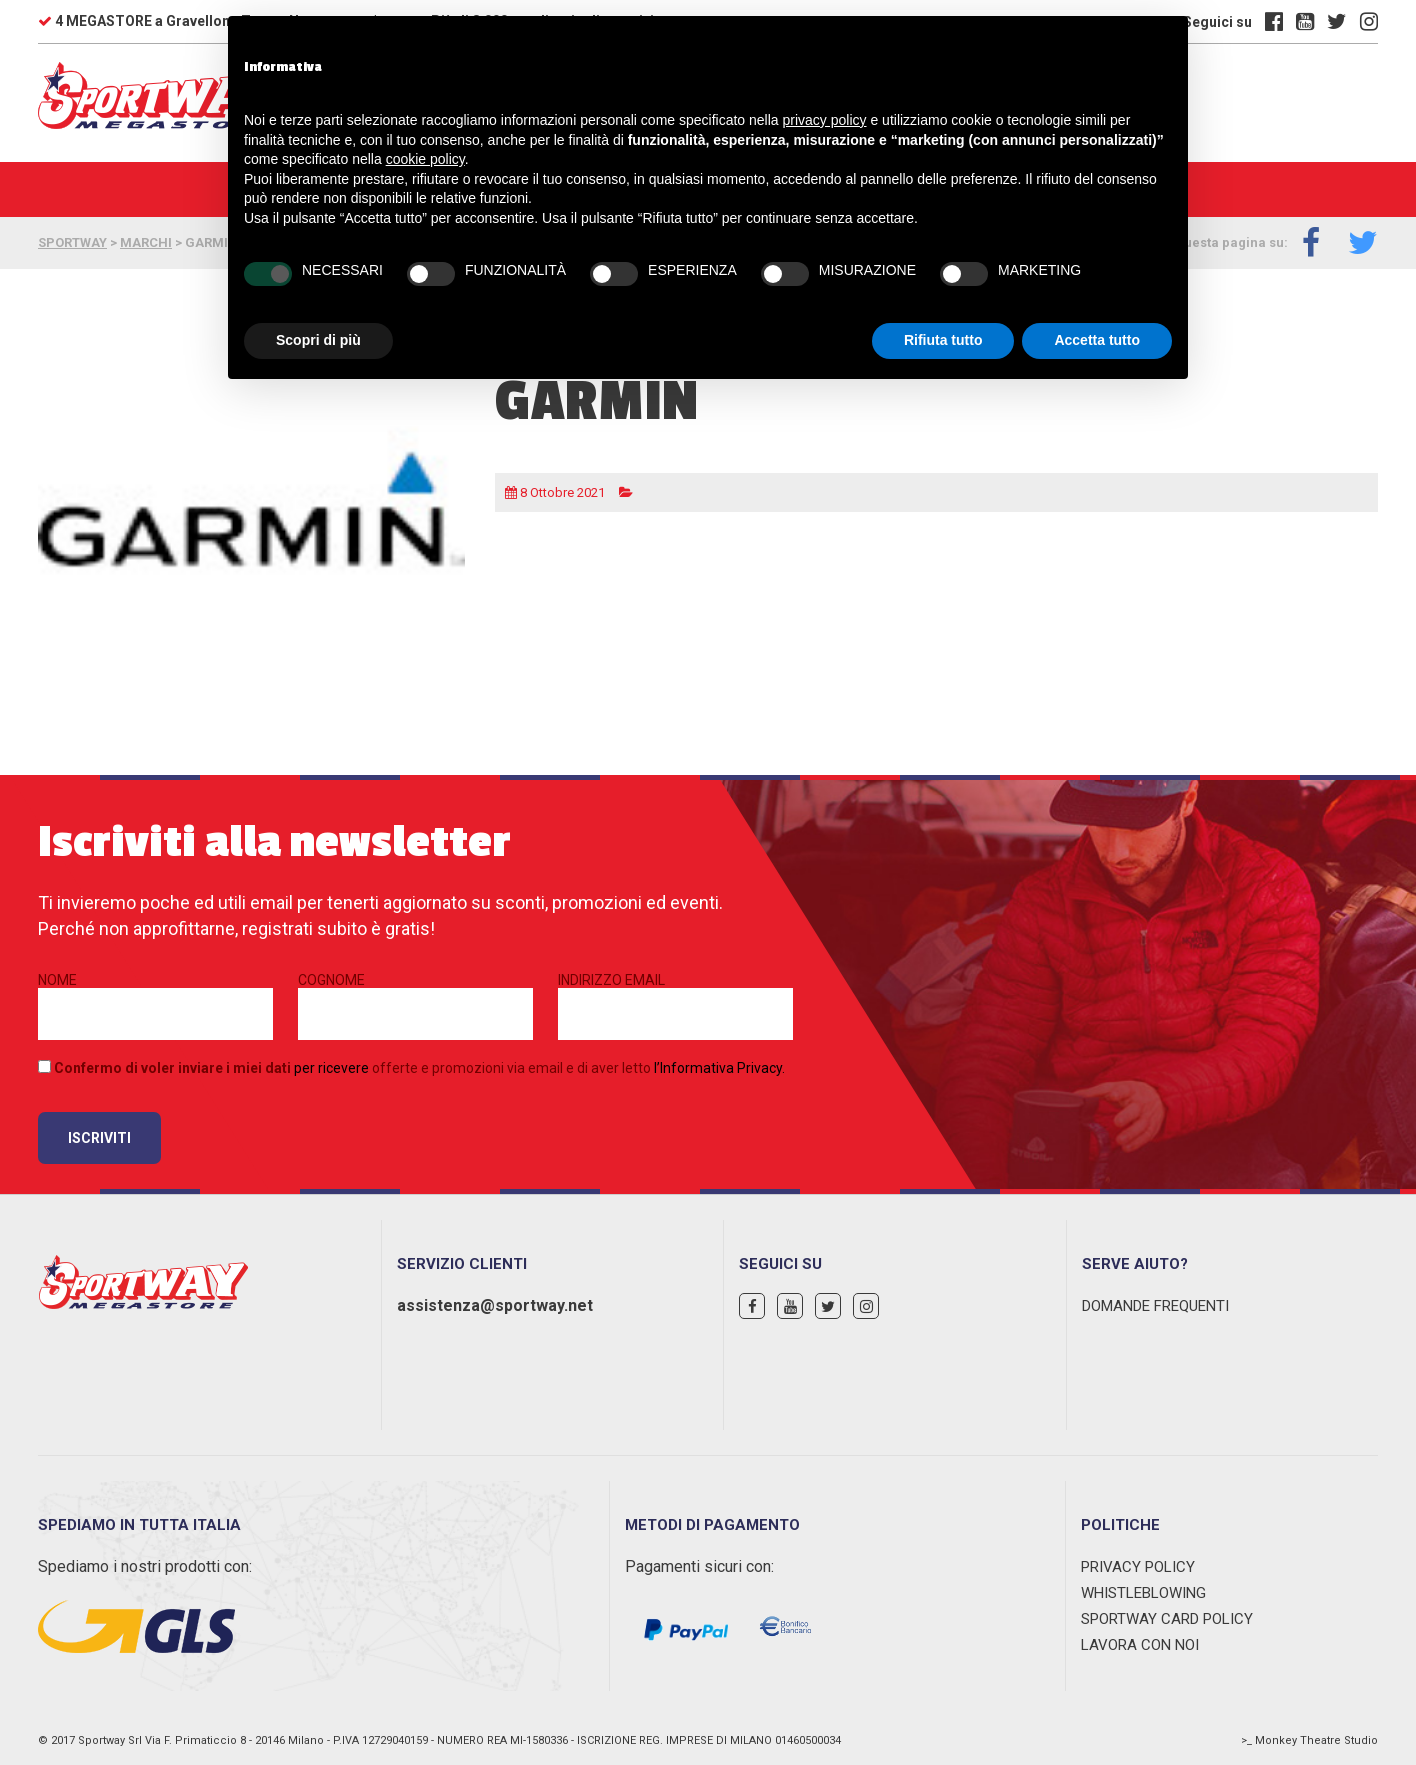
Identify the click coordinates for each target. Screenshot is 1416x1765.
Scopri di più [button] (318, 340)
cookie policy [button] (425, 159)
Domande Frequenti (1155, 1306)
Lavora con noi (1140, 1645)
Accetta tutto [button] (1097, 340)
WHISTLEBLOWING (1143, 1593)
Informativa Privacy (721, 1068)
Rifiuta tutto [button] (943, 340)
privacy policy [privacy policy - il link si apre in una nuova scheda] (825, 120)
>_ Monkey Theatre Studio (1309, 1740)
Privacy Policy (1138, 1567)
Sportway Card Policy (1167, 1619)
